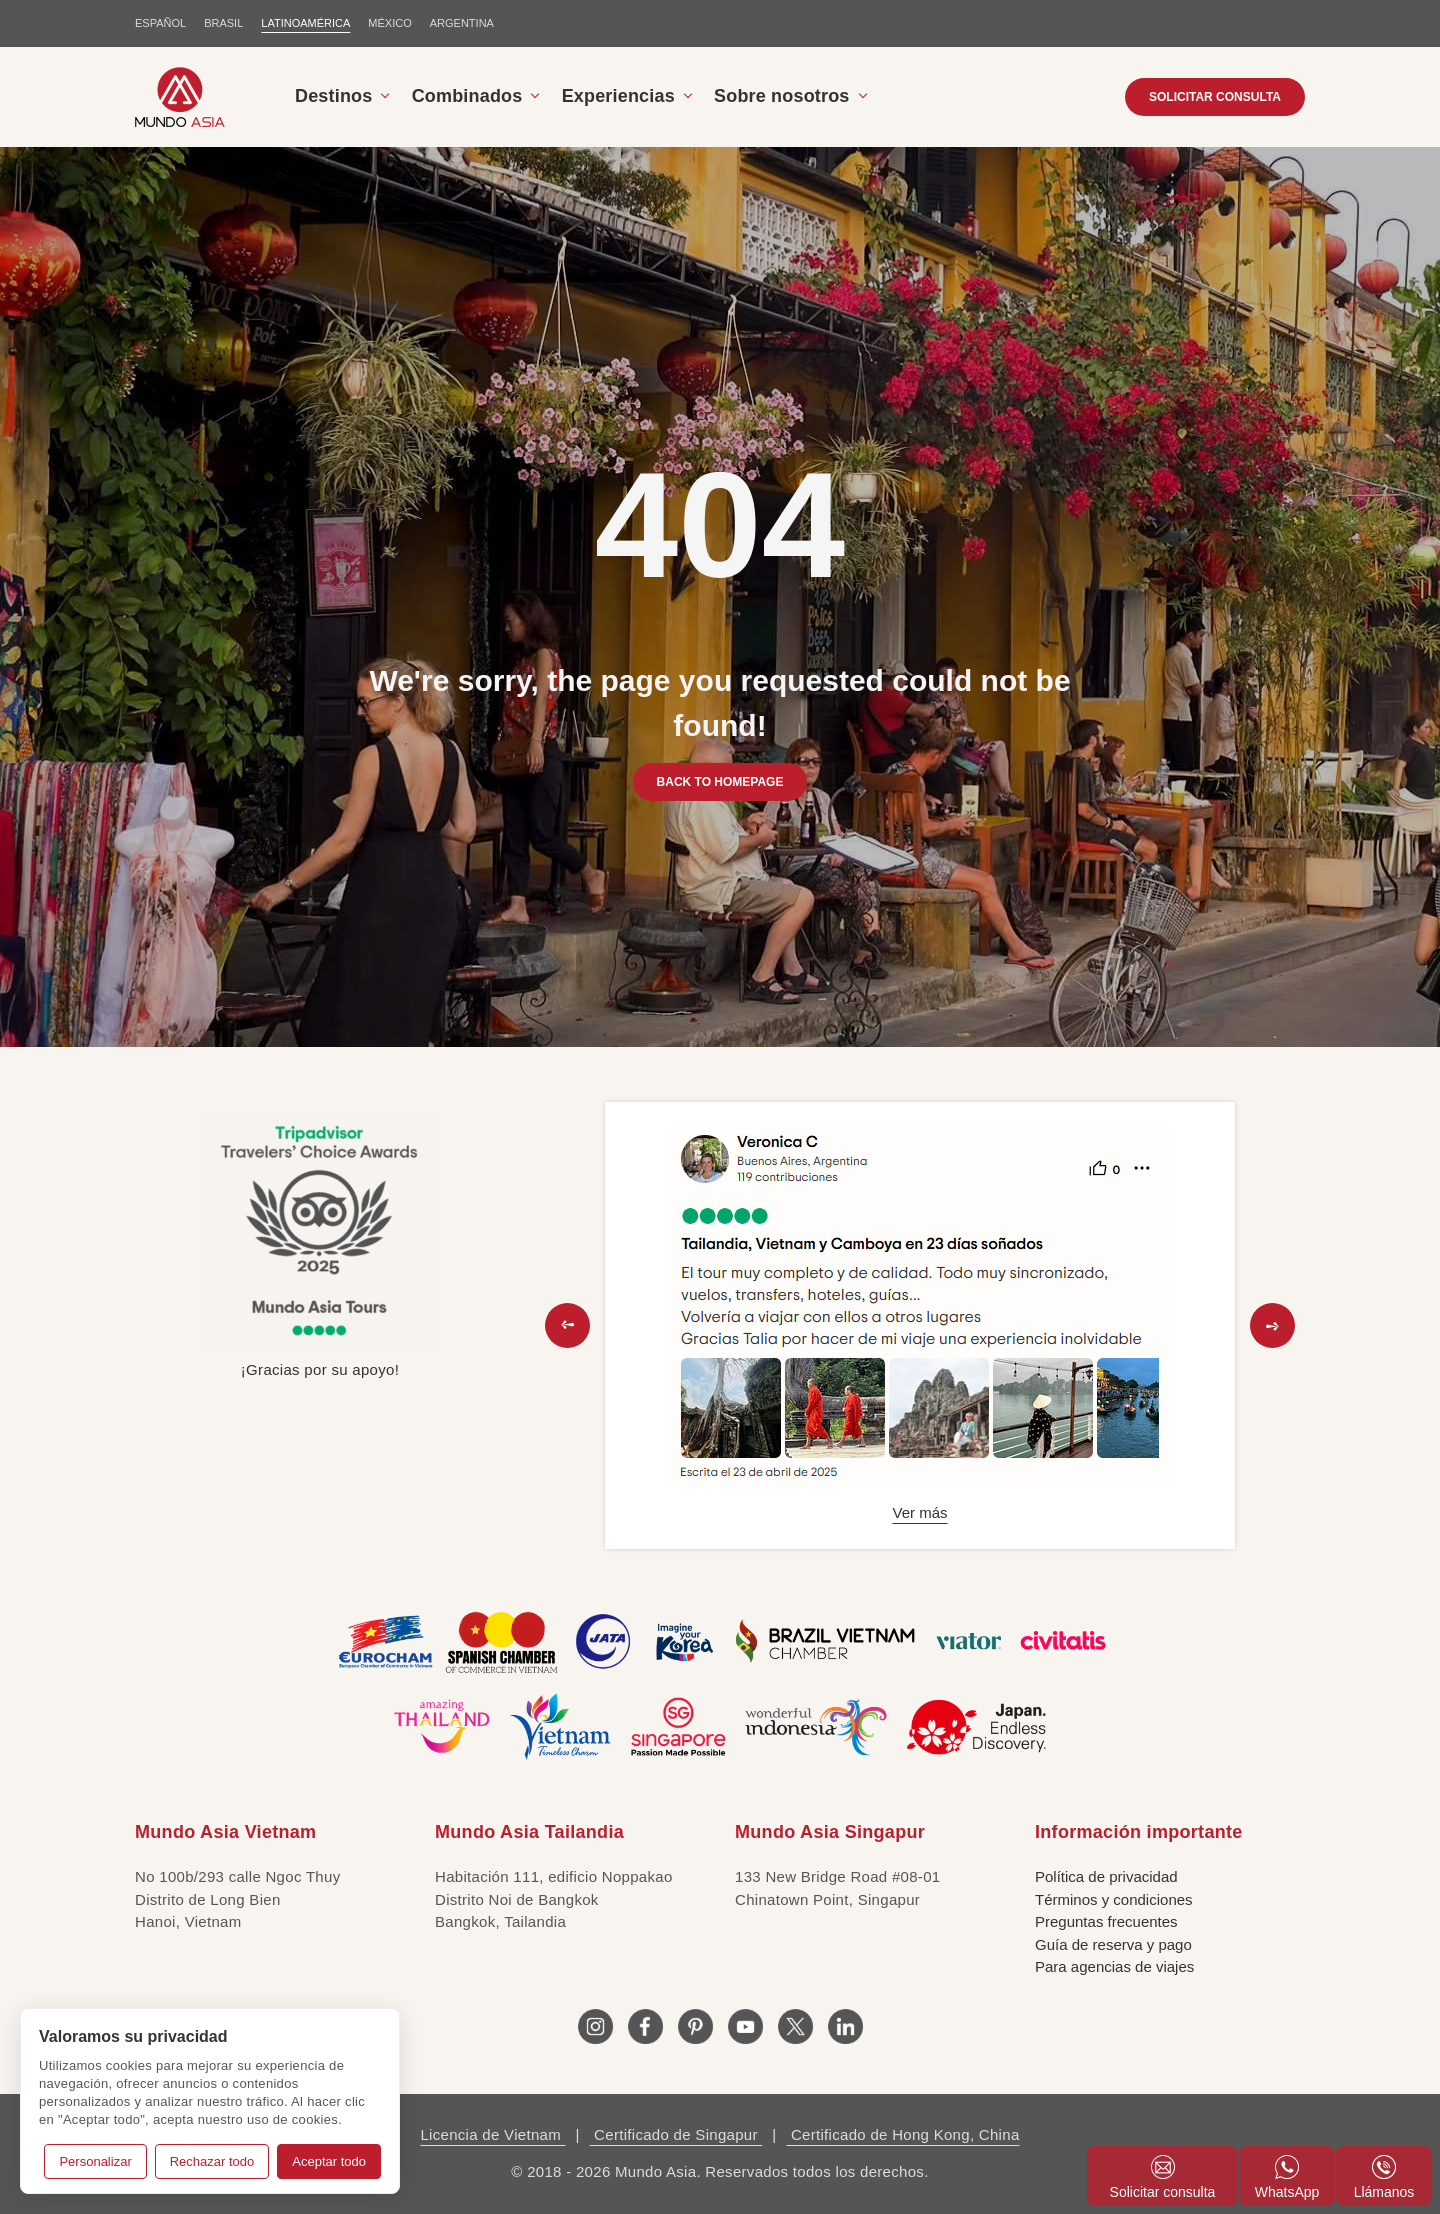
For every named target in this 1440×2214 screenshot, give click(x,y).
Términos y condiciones (1114, 1899)
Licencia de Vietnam (492, 2134)
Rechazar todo (212, 2161)
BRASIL (223, 23)
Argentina (462, 23)
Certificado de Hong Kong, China (902, 2134)
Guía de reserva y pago (1113, 1944)
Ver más (919, 1512)
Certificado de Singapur (676, 2134)
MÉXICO (389, 23)
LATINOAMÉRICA (305, 23)
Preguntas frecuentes (1106, 1921)
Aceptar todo (329, 2161)
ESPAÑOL (160, 23)
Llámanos (1384, 2177)
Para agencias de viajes (1114, 1966)
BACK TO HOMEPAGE (720, 782)
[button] (567, 1325)
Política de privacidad (1106, 1876)
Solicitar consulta (1163, 2177)
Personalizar (95, 2161)
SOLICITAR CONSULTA (1215, 97)
